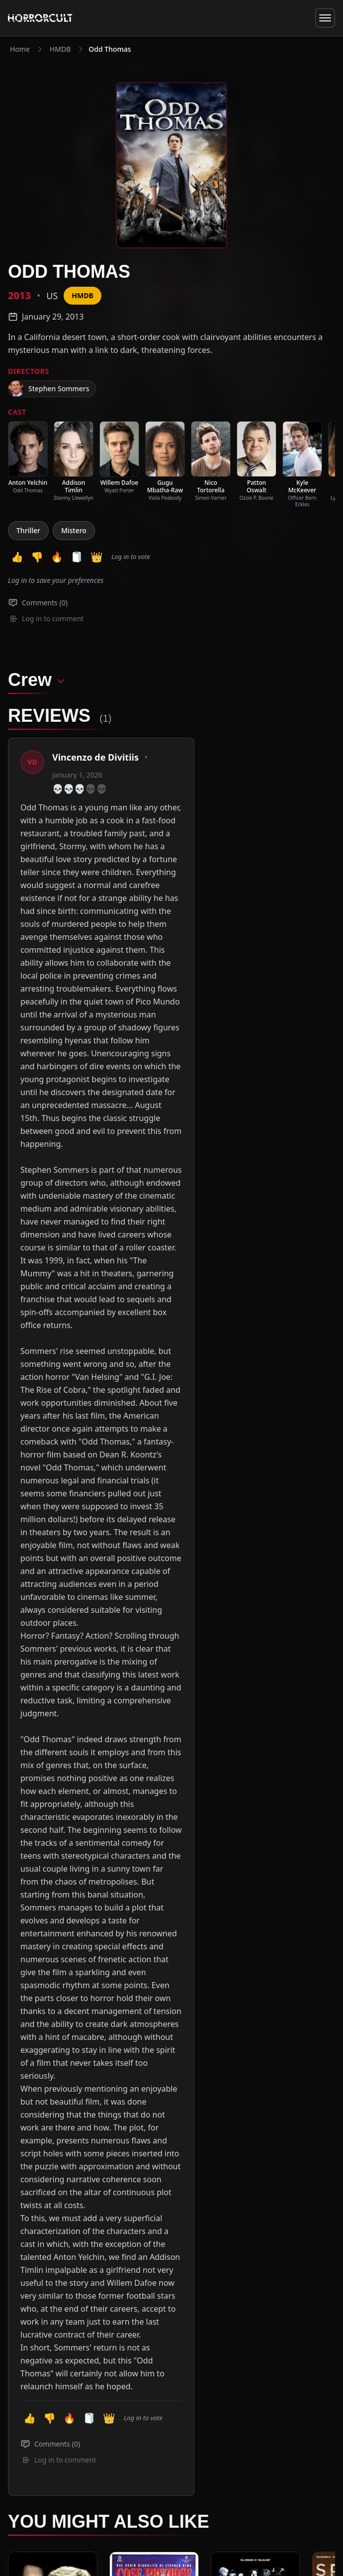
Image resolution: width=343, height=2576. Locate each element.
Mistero (73, 530)
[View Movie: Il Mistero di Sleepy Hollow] (52, 1884)
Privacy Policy (208, 2536)
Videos (141, 2424)
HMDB (82, 295)
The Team (204, 2424)
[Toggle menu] (325, 18)
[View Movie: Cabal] (255, 1884)
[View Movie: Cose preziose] (154, 1884)
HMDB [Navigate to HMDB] (60, 49)
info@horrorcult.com (83, 2440)
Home (18, 2424)
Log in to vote (130, 556)
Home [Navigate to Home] (20, 49)
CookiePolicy (250, 2536)
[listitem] (28, 457)
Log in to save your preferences (55, 580)
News (45, 2424)
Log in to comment (47, 618)
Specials (75, 2424)
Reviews (109, 2424)
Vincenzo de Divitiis (95, 757)
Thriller (28, 530)
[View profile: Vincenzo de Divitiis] (32, 762)
